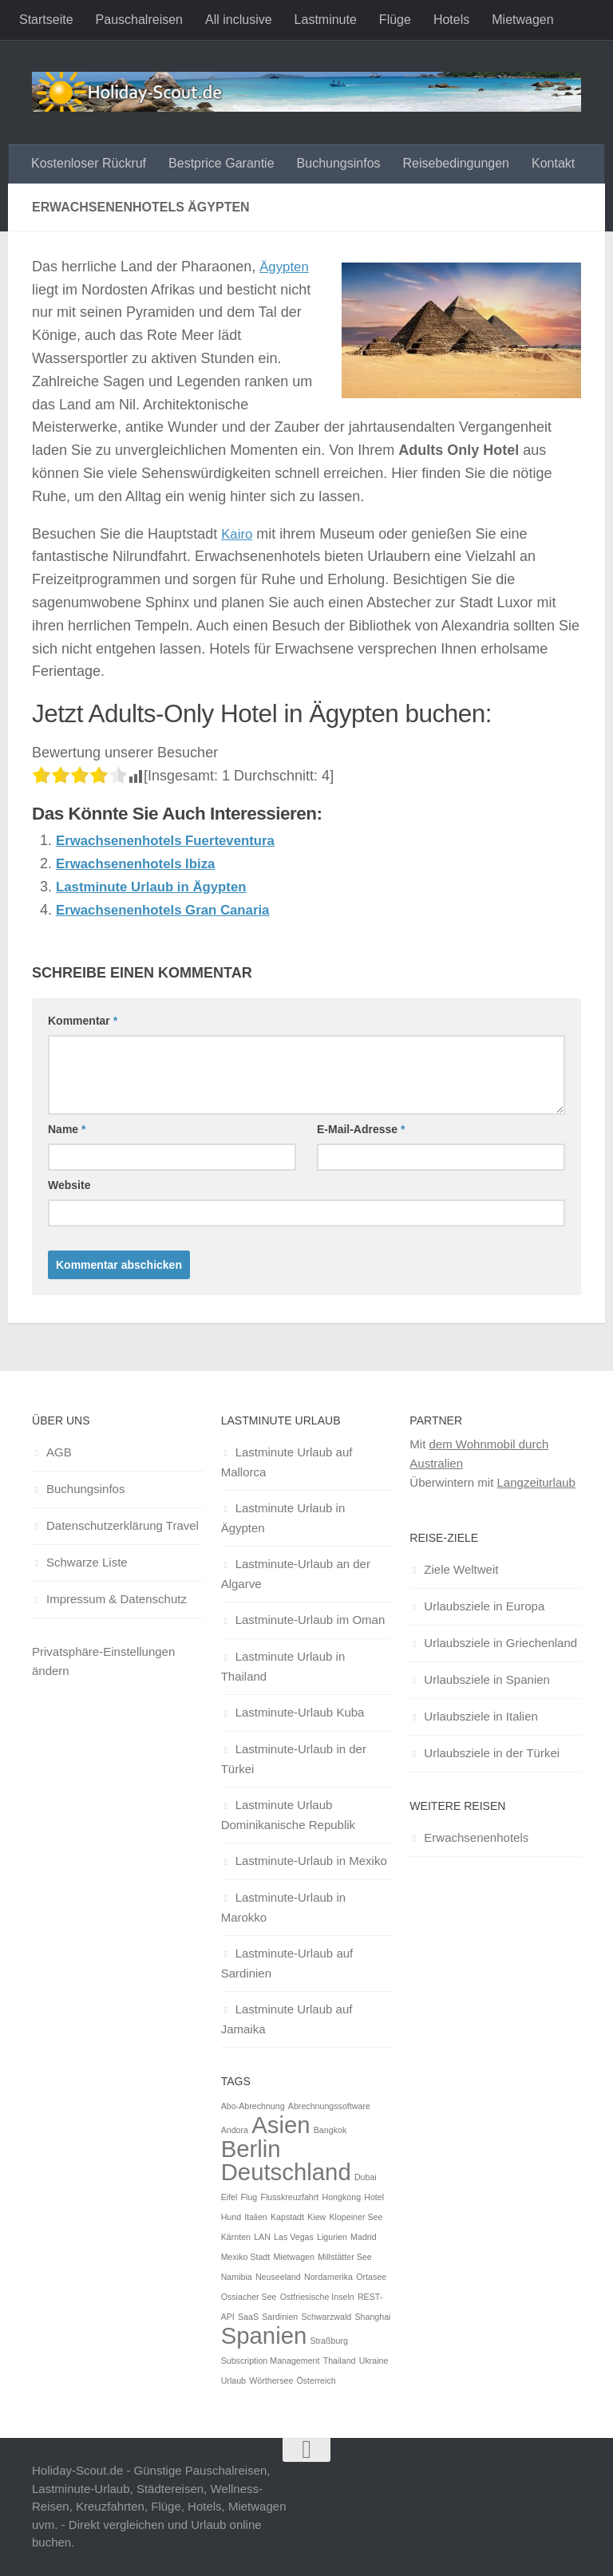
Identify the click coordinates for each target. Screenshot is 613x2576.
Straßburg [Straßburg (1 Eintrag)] (328, 2340)
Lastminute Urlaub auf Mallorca (287, 1462)
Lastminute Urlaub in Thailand (283, 1666)
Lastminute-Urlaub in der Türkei (293, 1759)
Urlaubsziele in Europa (484, 1606)
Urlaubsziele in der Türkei (492, 1753)
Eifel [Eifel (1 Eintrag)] (229, 2197)
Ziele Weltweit (461, 1569)
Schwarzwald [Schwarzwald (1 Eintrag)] (326, 2316)
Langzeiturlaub (536, 1482)
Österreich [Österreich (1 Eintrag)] (315, 2380)
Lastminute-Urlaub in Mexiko (311, 1860)
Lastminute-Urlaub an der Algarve (295, 1573)
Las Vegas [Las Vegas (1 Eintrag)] (294, 2237)
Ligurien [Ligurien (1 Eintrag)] (332, 2237)
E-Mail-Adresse (361, 1129)
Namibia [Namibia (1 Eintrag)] (236, 2277)
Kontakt (553, 163)
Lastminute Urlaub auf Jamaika (287, 2019)
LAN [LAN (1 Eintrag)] (262, 2237)
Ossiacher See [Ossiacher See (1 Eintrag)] (249, 2296)
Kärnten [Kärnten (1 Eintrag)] (236, 2237)
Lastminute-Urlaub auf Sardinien (287, 1963)
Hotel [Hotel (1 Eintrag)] (374, 2197)
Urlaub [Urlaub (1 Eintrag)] (233, 2380)
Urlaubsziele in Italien (481, 1716)
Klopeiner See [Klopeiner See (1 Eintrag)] (355, 2217)
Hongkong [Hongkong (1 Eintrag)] (341, 2197)
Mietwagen (522, 19)
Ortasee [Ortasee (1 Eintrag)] (371, 2277)
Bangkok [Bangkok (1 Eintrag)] (330, 2130)
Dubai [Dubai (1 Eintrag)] (365, 2177)
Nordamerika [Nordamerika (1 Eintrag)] (328, 2277)
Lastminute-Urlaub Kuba (300, 1712)
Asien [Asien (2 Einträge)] (280, 2125)
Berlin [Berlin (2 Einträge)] (251, 2148)
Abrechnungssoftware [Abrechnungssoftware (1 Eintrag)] (329, 2106)
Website (69, 1185)
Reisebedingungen (456, 163)
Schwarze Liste (87, 1562)
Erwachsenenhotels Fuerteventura (173, 840)
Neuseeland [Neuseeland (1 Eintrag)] (278, 2277)
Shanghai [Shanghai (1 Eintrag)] (372, 2316)
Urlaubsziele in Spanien (487, 1679)
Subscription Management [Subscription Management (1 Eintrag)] (270, 2360)
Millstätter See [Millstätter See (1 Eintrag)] (345, 2257)
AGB (59, 1452)
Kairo (238, 534)
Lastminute (326, 19)
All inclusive (238, 19)
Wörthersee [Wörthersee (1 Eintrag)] (271, 2380)
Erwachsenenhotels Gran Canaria (170, 909)
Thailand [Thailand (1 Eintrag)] (339, 2360)
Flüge (395, 19)
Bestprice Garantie (221, 163)
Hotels (451, 19)
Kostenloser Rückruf (88, 163)
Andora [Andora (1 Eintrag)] (234, 2130)
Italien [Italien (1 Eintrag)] (255, 2217)
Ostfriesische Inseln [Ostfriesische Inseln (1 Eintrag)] (317, 2296)
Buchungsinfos (339, 163)
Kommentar (82, 1020)
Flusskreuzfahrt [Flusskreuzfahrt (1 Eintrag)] (289, 2197)
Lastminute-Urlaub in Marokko (283, 1907)
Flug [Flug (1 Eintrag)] (249, 2197)
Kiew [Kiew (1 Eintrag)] (316, 2217)
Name (66, 1129)
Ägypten (285, 267)
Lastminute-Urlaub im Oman (310, 1619)
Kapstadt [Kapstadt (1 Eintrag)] (287, 2217)
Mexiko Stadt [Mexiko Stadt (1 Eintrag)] (246, 2257)
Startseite (46, 19)
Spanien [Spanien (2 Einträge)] (264, 2335)
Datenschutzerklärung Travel (122, 1525)
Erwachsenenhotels (476, 1837)
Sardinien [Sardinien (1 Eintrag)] (280, 2316)
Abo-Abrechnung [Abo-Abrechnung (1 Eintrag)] (253, 2106)
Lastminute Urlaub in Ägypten (158, 887)
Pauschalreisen (139, 19)
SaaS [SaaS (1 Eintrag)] (248, 2316)
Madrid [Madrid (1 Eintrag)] (363, 2237)
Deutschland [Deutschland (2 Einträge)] (286, 2172)
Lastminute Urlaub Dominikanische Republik (288, 1814)
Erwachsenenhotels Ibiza (141, 863)
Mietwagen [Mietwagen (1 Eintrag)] (293, 2257)
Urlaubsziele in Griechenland (500, 1643)
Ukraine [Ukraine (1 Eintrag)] (374, 2360)
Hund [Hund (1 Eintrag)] (231, 2217)
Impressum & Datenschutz (116, 1599)
